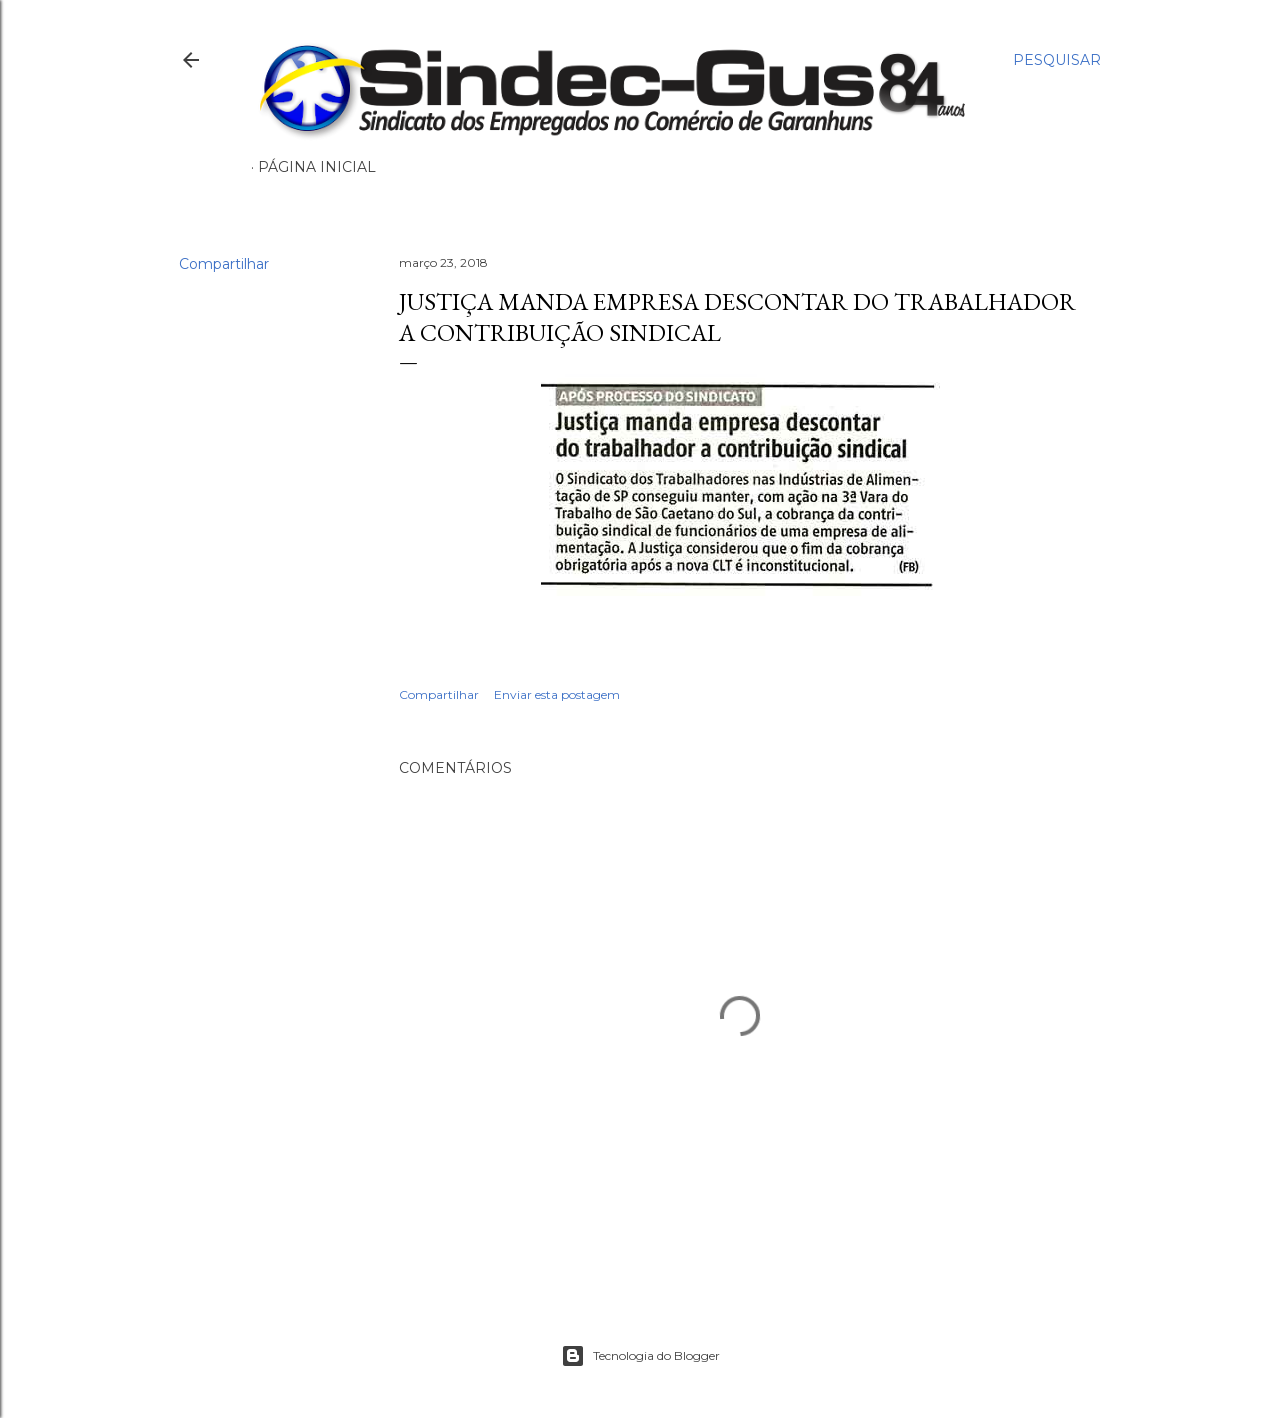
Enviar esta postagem (557, 694)
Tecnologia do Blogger (640, 1356)
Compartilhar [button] (224, 264)
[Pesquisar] (1057, 60)
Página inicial (317, 167)
